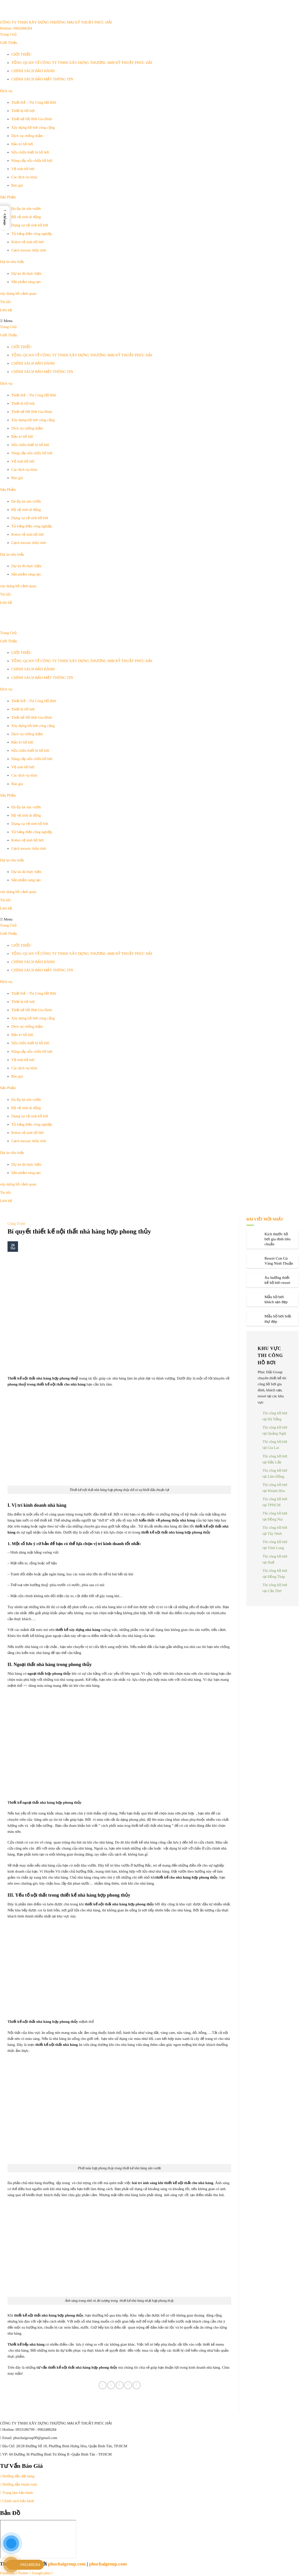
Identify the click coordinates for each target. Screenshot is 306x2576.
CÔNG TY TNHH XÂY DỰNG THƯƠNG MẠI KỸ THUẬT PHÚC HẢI (56, 22)
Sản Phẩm (8, 197)
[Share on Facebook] (102, 2385)
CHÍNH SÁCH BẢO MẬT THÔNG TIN (42, 79)
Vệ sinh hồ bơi (22, 169)
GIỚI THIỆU (21, 54)
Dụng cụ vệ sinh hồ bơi (29, 225)
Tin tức (5, 302)
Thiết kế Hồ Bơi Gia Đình (31, 119)
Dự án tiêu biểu (12, 262)
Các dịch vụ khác (24, 177)
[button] (153, 321)
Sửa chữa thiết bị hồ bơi (30, 152)
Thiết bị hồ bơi (23, 111)
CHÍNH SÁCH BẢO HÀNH (33, 71)
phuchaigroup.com (67, 2563)
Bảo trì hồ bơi (22, 144)
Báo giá (17, 185)
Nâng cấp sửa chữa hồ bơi (31, 161)
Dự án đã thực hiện (26, 273)
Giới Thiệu (8, 43)
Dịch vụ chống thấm (27, 136)
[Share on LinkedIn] (136, 2385)
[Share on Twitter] (111, 2385)
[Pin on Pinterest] (128, 2385)
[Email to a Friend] (119, 2385)
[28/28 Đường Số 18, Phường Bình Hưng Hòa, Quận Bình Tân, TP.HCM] (38, 2539)
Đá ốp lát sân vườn (26, 209)
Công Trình (16, 1224)
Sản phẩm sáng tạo (26, 282)
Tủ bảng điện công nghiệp (31, 234)
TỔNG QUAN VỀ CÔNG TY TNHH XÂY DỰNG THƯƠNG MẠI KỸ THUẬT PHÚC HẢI (81, 63)
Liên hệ (6, 310)
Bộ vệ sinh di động (26, 217)
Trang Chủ (8, 34)
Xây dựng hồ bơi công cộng (33, 127)
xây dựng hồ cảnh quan (18, 293)
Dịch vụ (6, 91)
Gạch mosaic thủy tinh (28, 250)
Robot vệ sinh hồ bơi (27, 242)
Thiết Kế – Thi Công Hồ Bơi (33, 102)
